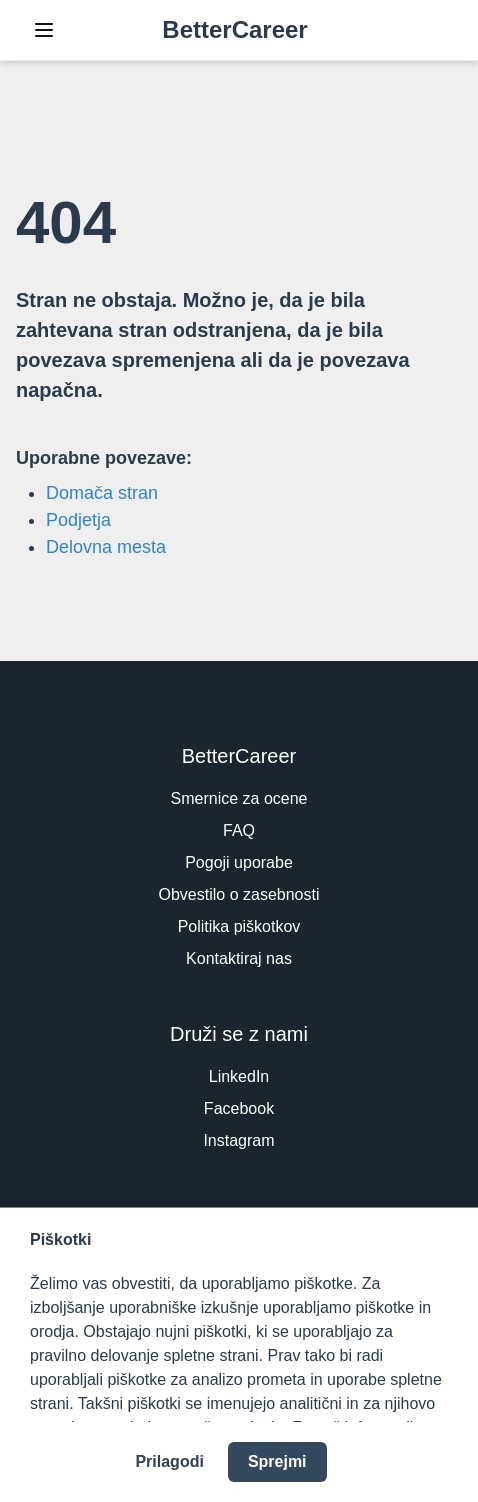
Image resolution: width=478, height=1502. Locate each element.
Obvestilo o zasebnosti (239, 894)
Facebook (239, 1108)
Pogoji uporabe (239, 862)
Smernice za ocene (239, 798)
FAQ (239, 830)
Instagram (238, 1140)
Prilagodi (169, 1461)
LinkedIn (239, 1076)
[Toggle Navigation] (44, 30)
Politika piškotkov (239, 926)
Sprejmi (277, 1461)
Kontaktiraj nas (239, 958)
